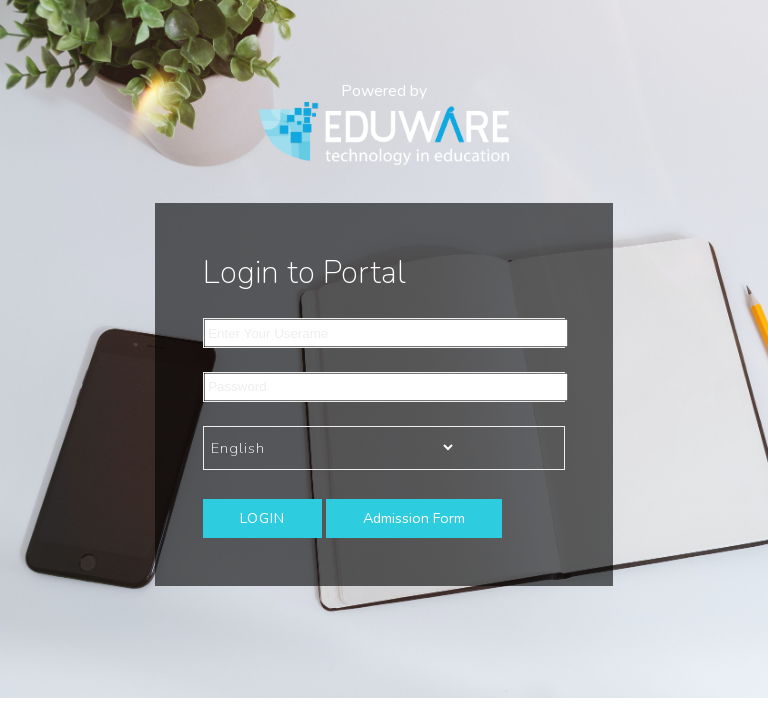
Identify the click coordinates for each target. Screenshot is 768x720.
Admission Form (414, 518)
